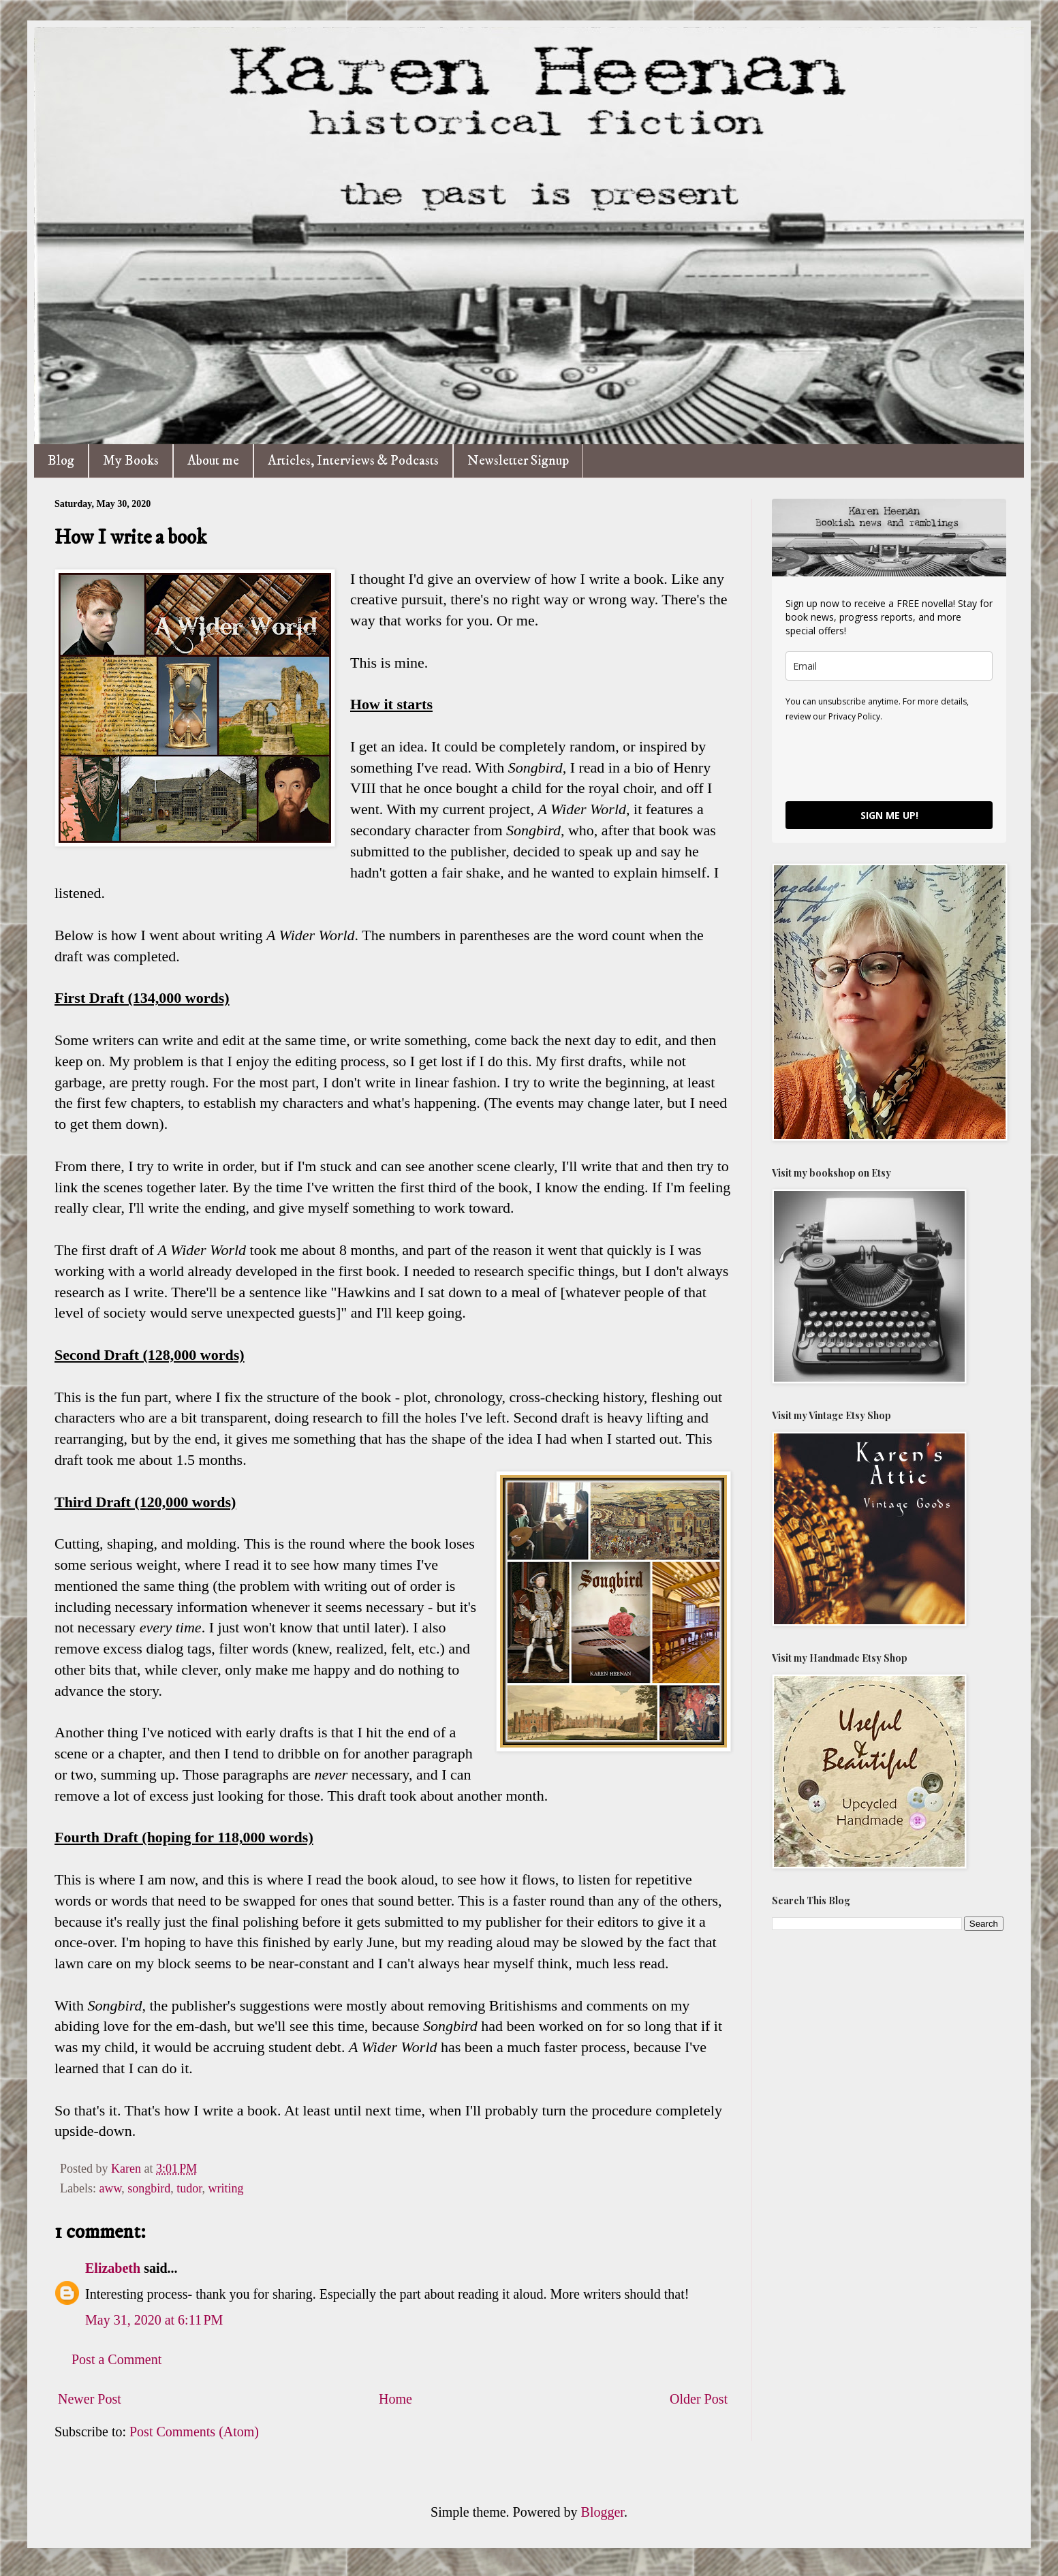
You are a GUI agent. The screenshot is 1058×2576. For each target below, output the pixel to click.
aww (110, 2188)
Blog (61, 460)
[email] (889, 666)
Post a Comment (116, 2359)
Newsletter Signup (518, 460)
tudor (189, 2188)
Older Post (699, 2398)
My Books (131, 460)
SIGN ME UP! (889, 815)
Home (395, 2398)
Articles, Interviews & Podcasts (353, 460)
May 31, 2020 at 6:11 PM (154, 2319)
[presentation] (889, 761)
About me (213, 460)
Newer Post (89, 2398)
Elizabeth (112, 2268)
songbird (148, 2188)
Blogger (602, 2511)
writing (226, 2188)
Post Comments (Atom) (194, 2431)
